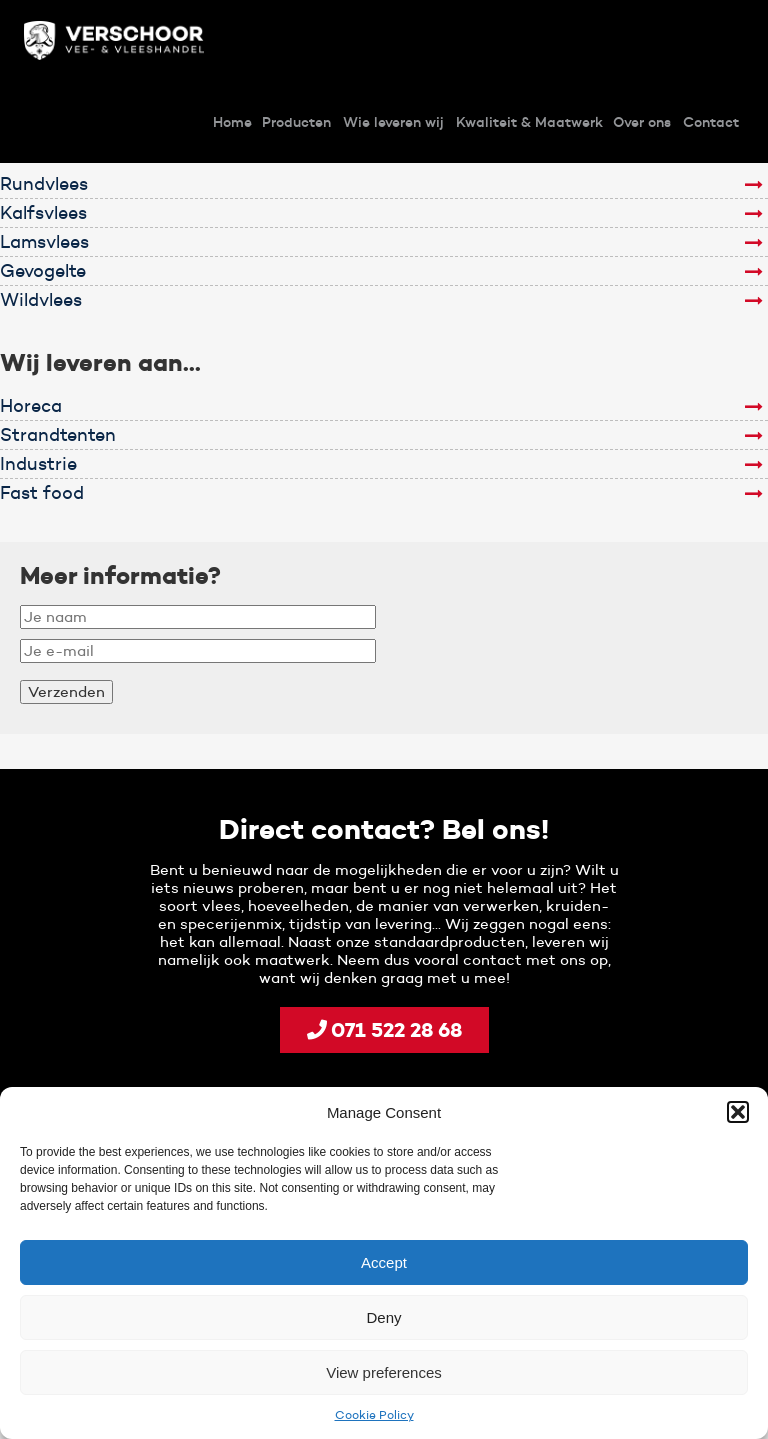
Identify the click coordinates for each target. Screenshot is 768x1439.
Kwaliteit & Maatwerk (529, 122)
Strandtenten (58, 435)
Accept (384, 1262)
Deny (383, 1317)
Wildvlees (41, 300)
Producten (296, 122)
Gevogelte (43, 271)
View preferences (384, 1372)
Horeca (31, 406)
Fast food (42, 493)
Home (232, 122)
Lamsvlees (44, 242)
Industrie (38, 464)
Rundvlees (44, 184)
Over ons (642, 122)
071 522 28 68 (384, 1030)
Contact (711, 122)
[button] (738, 1112)
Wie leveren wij (393, 122)
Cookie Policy (374, 1414)
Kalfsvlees (43, 213)
